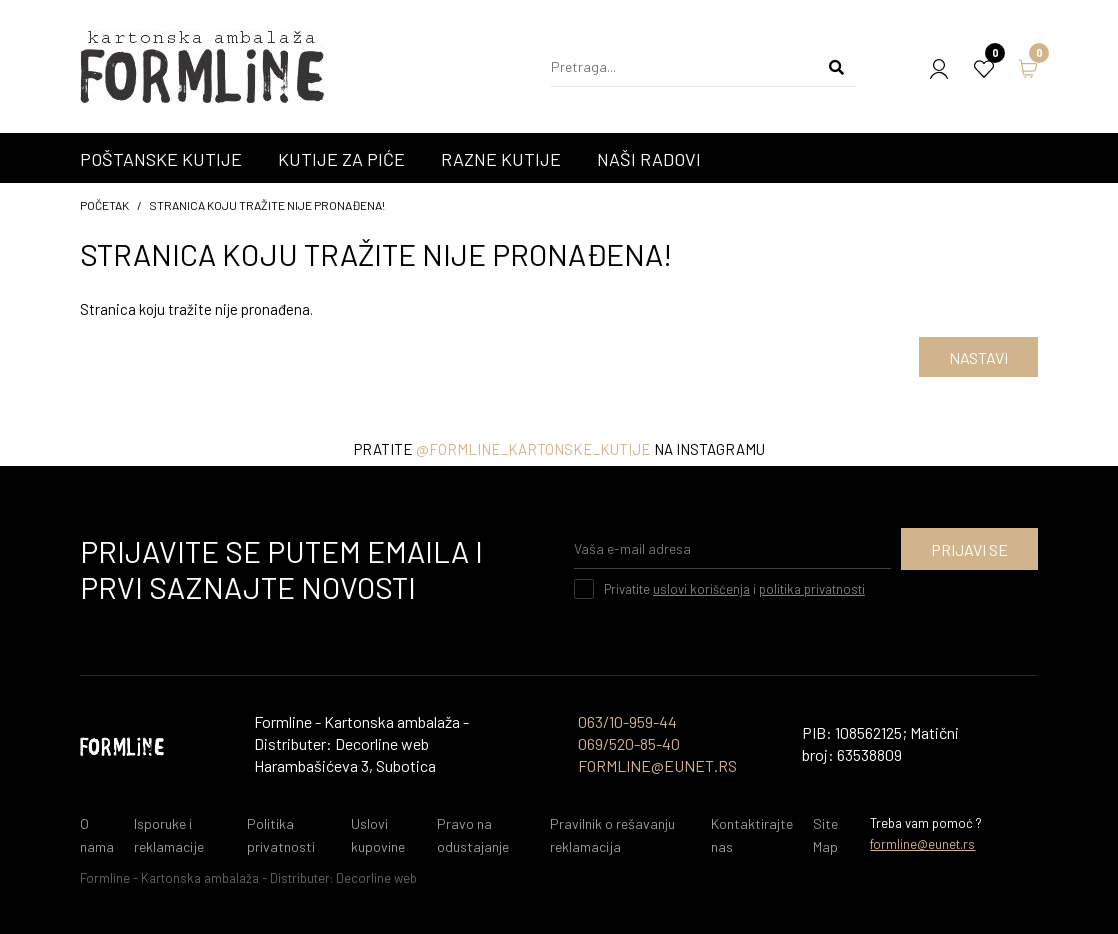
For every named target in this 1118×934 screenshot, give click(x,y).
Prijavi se (969, 549)
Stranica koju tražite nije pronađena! (267, 205)
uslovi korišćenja (701, 589)
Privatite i (734, 589)
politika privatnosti (812, 589)
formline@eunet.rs (922, 844)
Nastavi (978, 357)
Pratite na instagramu (559, 449)
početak (104, 205)
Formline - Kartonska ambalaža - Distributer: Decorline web (248, 878)
